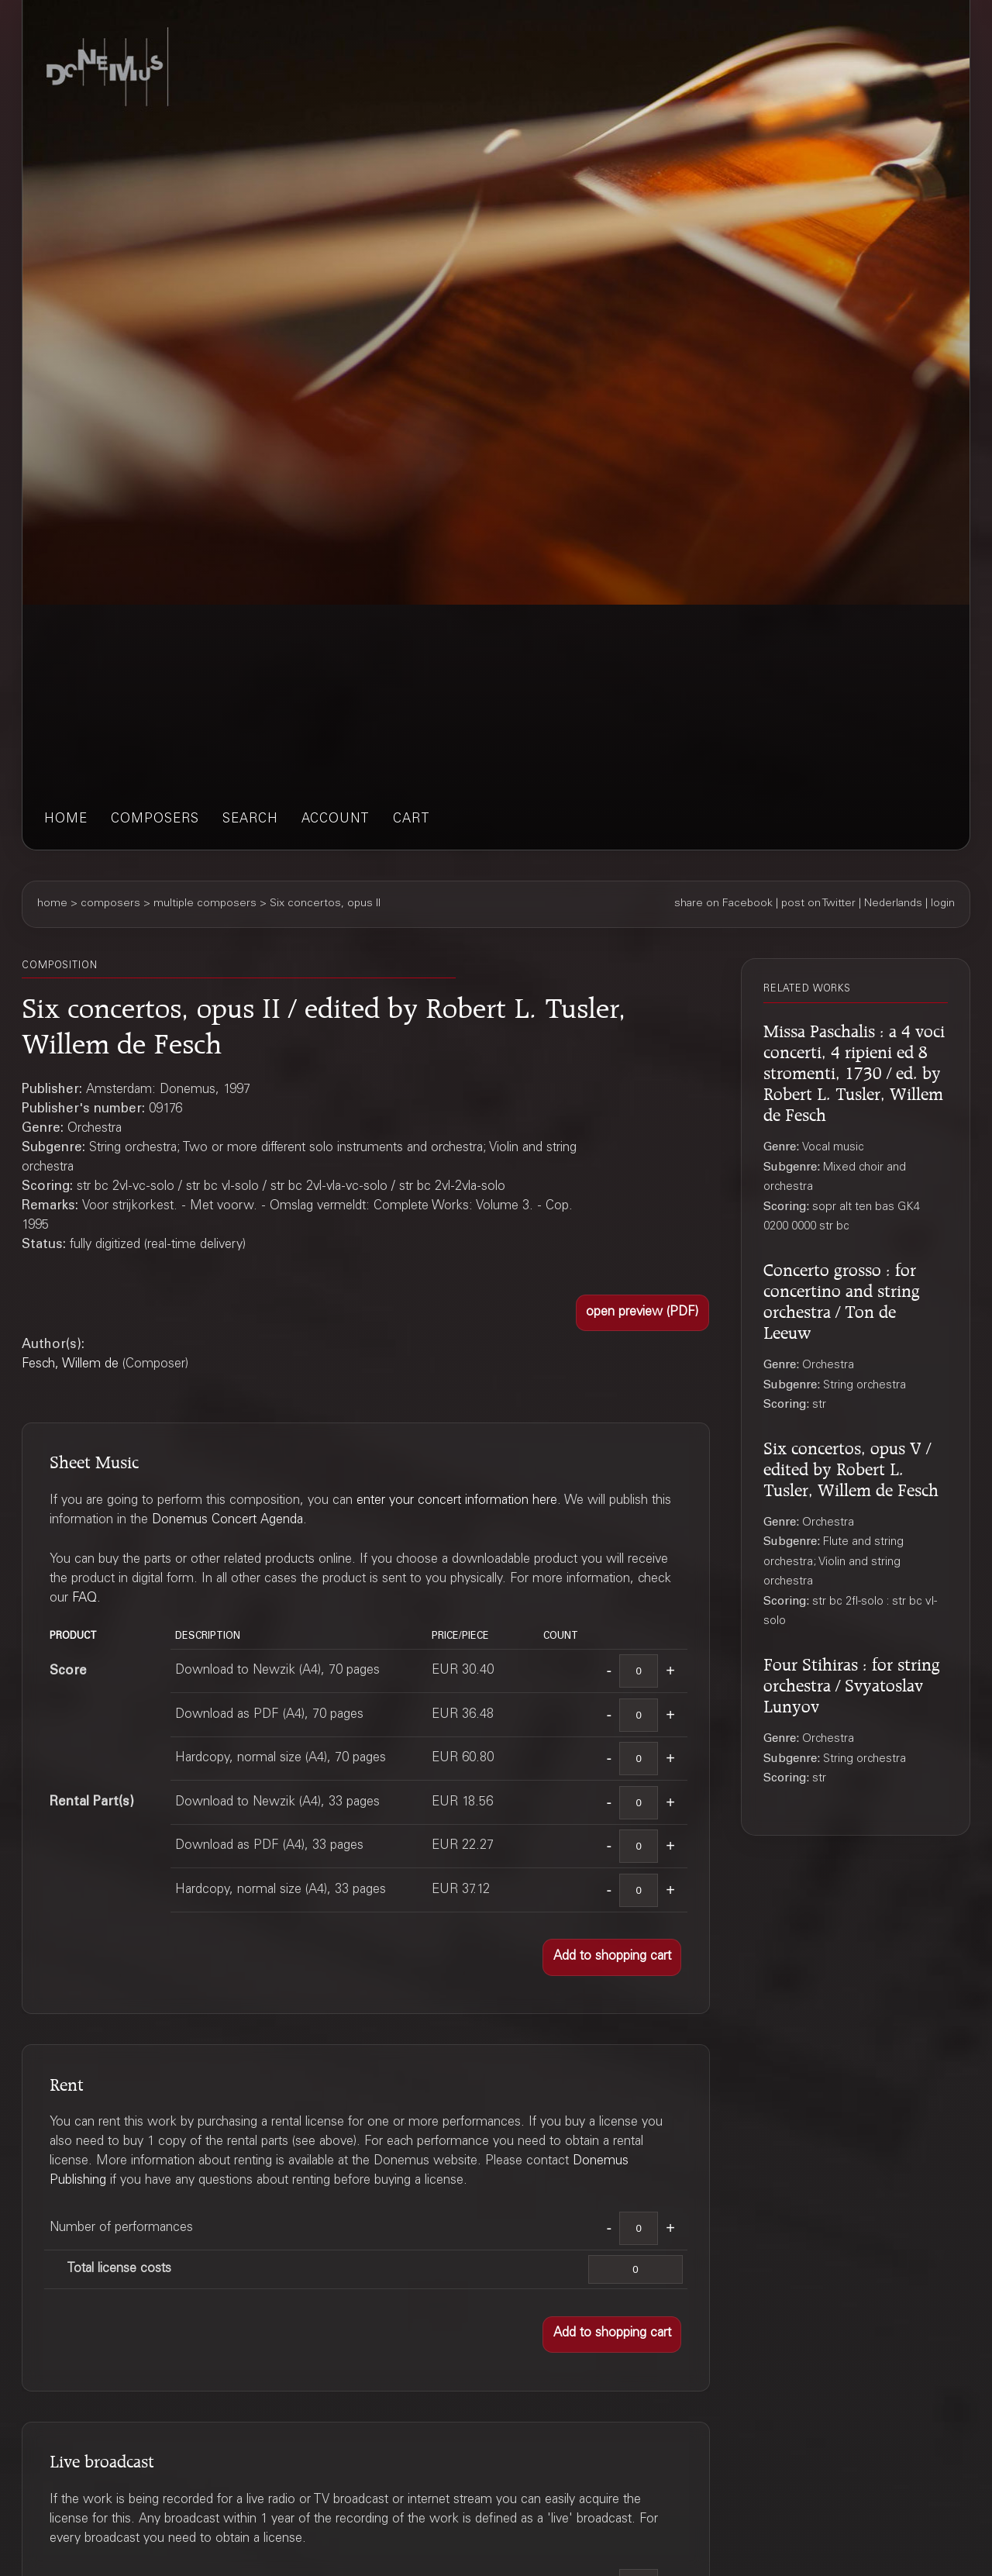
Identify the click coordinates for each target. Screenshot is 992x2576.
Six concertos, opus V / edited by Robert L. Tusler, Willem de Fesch (851, 1466)
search (250, 819)
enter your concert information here (456, 1501)
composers (155, 819)
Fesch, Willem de (70, 1364)
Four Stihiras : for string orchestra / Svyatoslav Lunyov (851, 1683)
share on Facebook (723, 903)
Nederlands (893, 903)
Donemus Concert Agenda (227, 1520)
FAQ (84, 1598)
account (335, 819)
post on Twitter (818, 903)
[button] (642, 1313)
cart (411, 819)
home (66, 819)
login (943, 903)
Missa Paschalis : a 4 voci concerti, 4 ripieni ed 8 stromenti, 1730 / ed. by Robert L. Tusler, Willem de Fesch (854, 1070)
